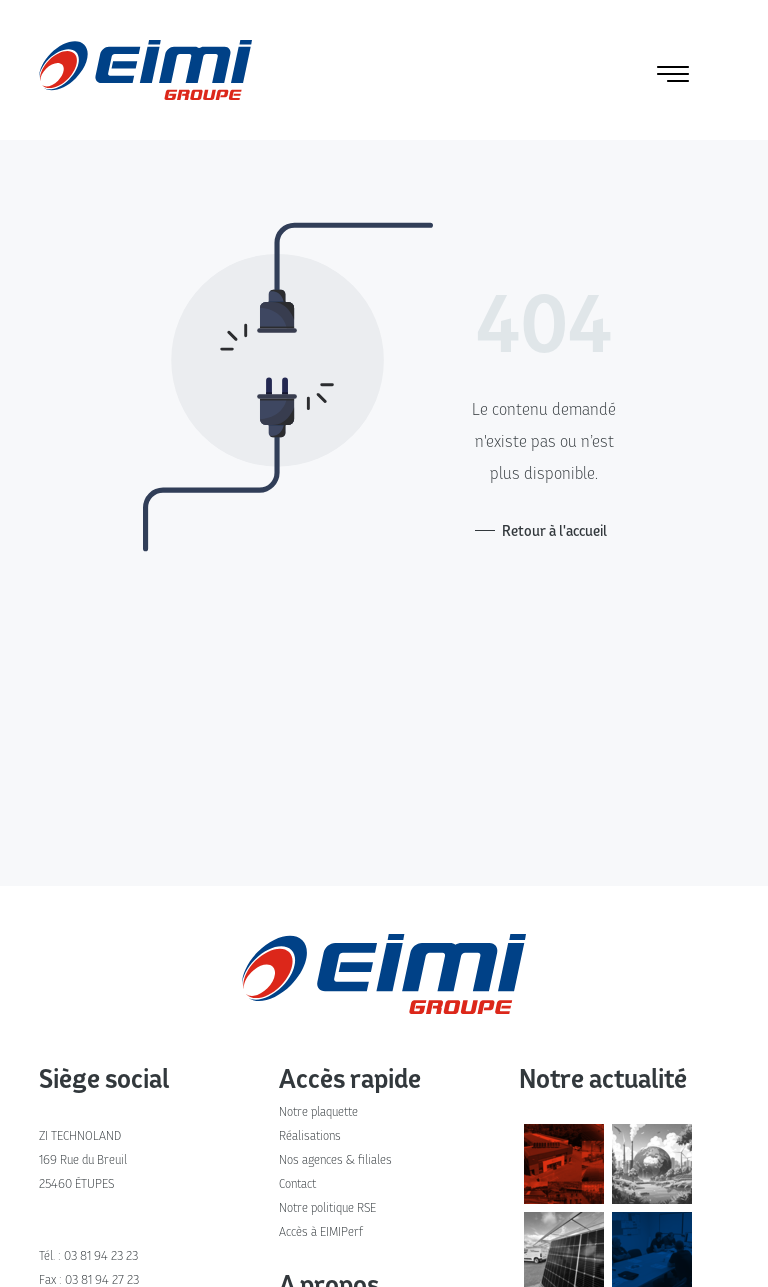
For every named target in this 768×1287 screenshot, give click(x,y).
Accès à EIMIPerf (321, 1231)
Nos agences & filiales (335, 1159)
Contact (297, 1183)
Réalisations (310, 1135)
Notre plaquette (318, 1111)
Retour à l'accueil (554, 531)
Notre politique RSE (327, 1207)
